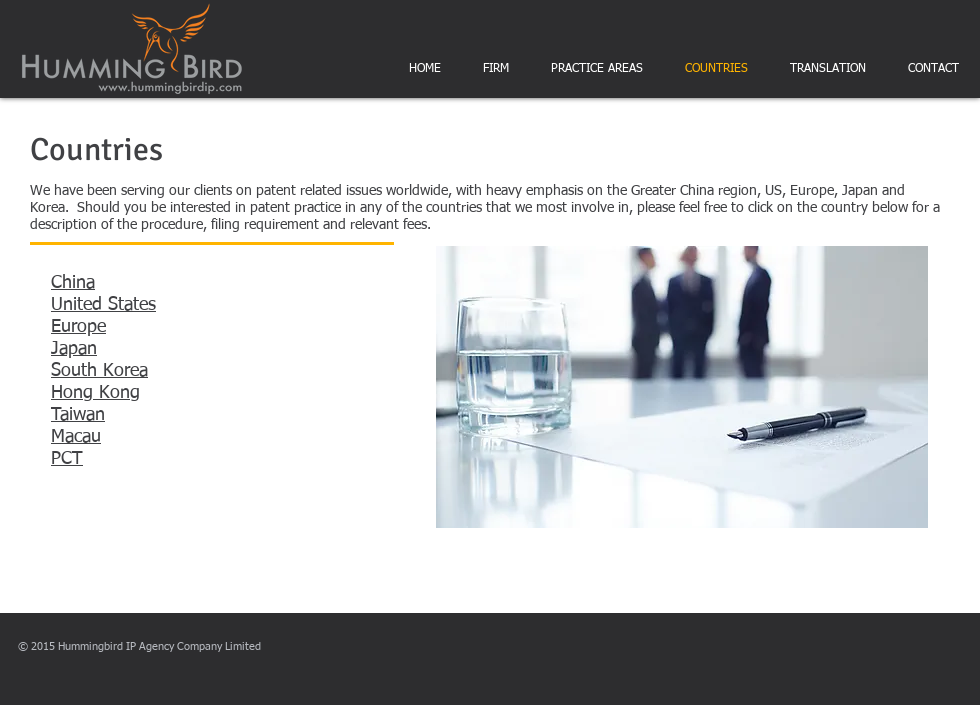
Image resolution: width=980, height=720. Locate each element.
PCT (67, 459)
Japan (74, 349)
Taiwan (78, 415)
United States (103, 305)
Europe (78, 327)
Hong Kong (95, 393)
